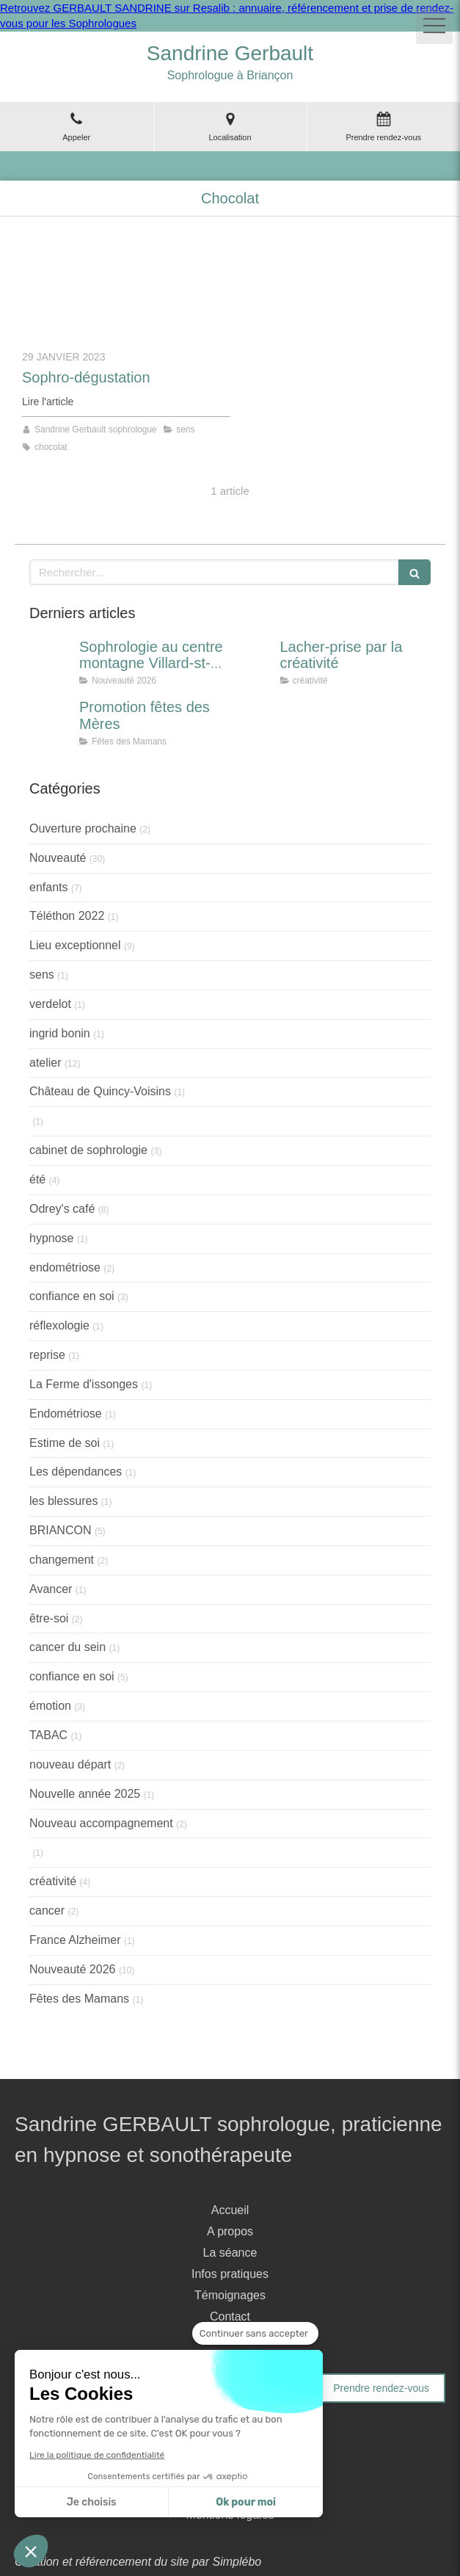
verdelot (50, 1004)
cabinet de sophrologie (88, 1150)
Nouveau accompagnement (101, 1823)
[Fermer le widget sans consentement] (255, 2333)
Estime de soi (64, 1443)
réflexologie (59, 1325)
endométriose (65, 1267)
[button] (30, 2551)
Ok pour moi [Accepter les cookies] (246, 2502)
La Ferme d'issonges (83, 1384)
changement (61, 1559)
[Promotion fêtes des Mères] (51, 722)
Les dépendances (75, 1471)
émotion (50, 1705)
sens (41, 974)
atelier (45, 1062)
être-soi (48, 1618)
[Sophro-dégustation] (126, 291)
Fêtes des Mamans (79, 1998)
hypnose (51, 1238)
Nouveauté (57, 858)
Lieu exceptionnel (75, 945)
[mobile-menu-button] (434, 25)
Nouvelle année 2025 (84, 1794)
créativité (52, 1881)
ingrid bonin (59, 1033)
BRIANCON (60, 1530)
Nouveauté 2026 (72, 1969)
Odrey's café (62, 1208)
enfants (48, 887)
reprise (47, 1355)
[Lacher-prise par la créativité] (252, 661)
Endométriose (65, 1413)
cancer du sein (67, 1647)
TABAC (48, 1735)
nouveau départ (70, 1764)
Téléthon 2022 (66, 916)
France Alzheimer (75, 1940)
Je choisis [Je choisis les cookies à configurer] (92, 2502)
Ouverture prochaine (82, 828)
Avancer (50, 1589)
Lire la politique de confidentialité (96, 2455)
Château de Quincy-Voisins (100, 1091)
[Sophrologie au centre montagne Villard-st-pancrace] (51, 661)
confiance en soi (71, 1296)
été (37, 1179)
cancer (47, 1910)
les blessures (63, 1501)
